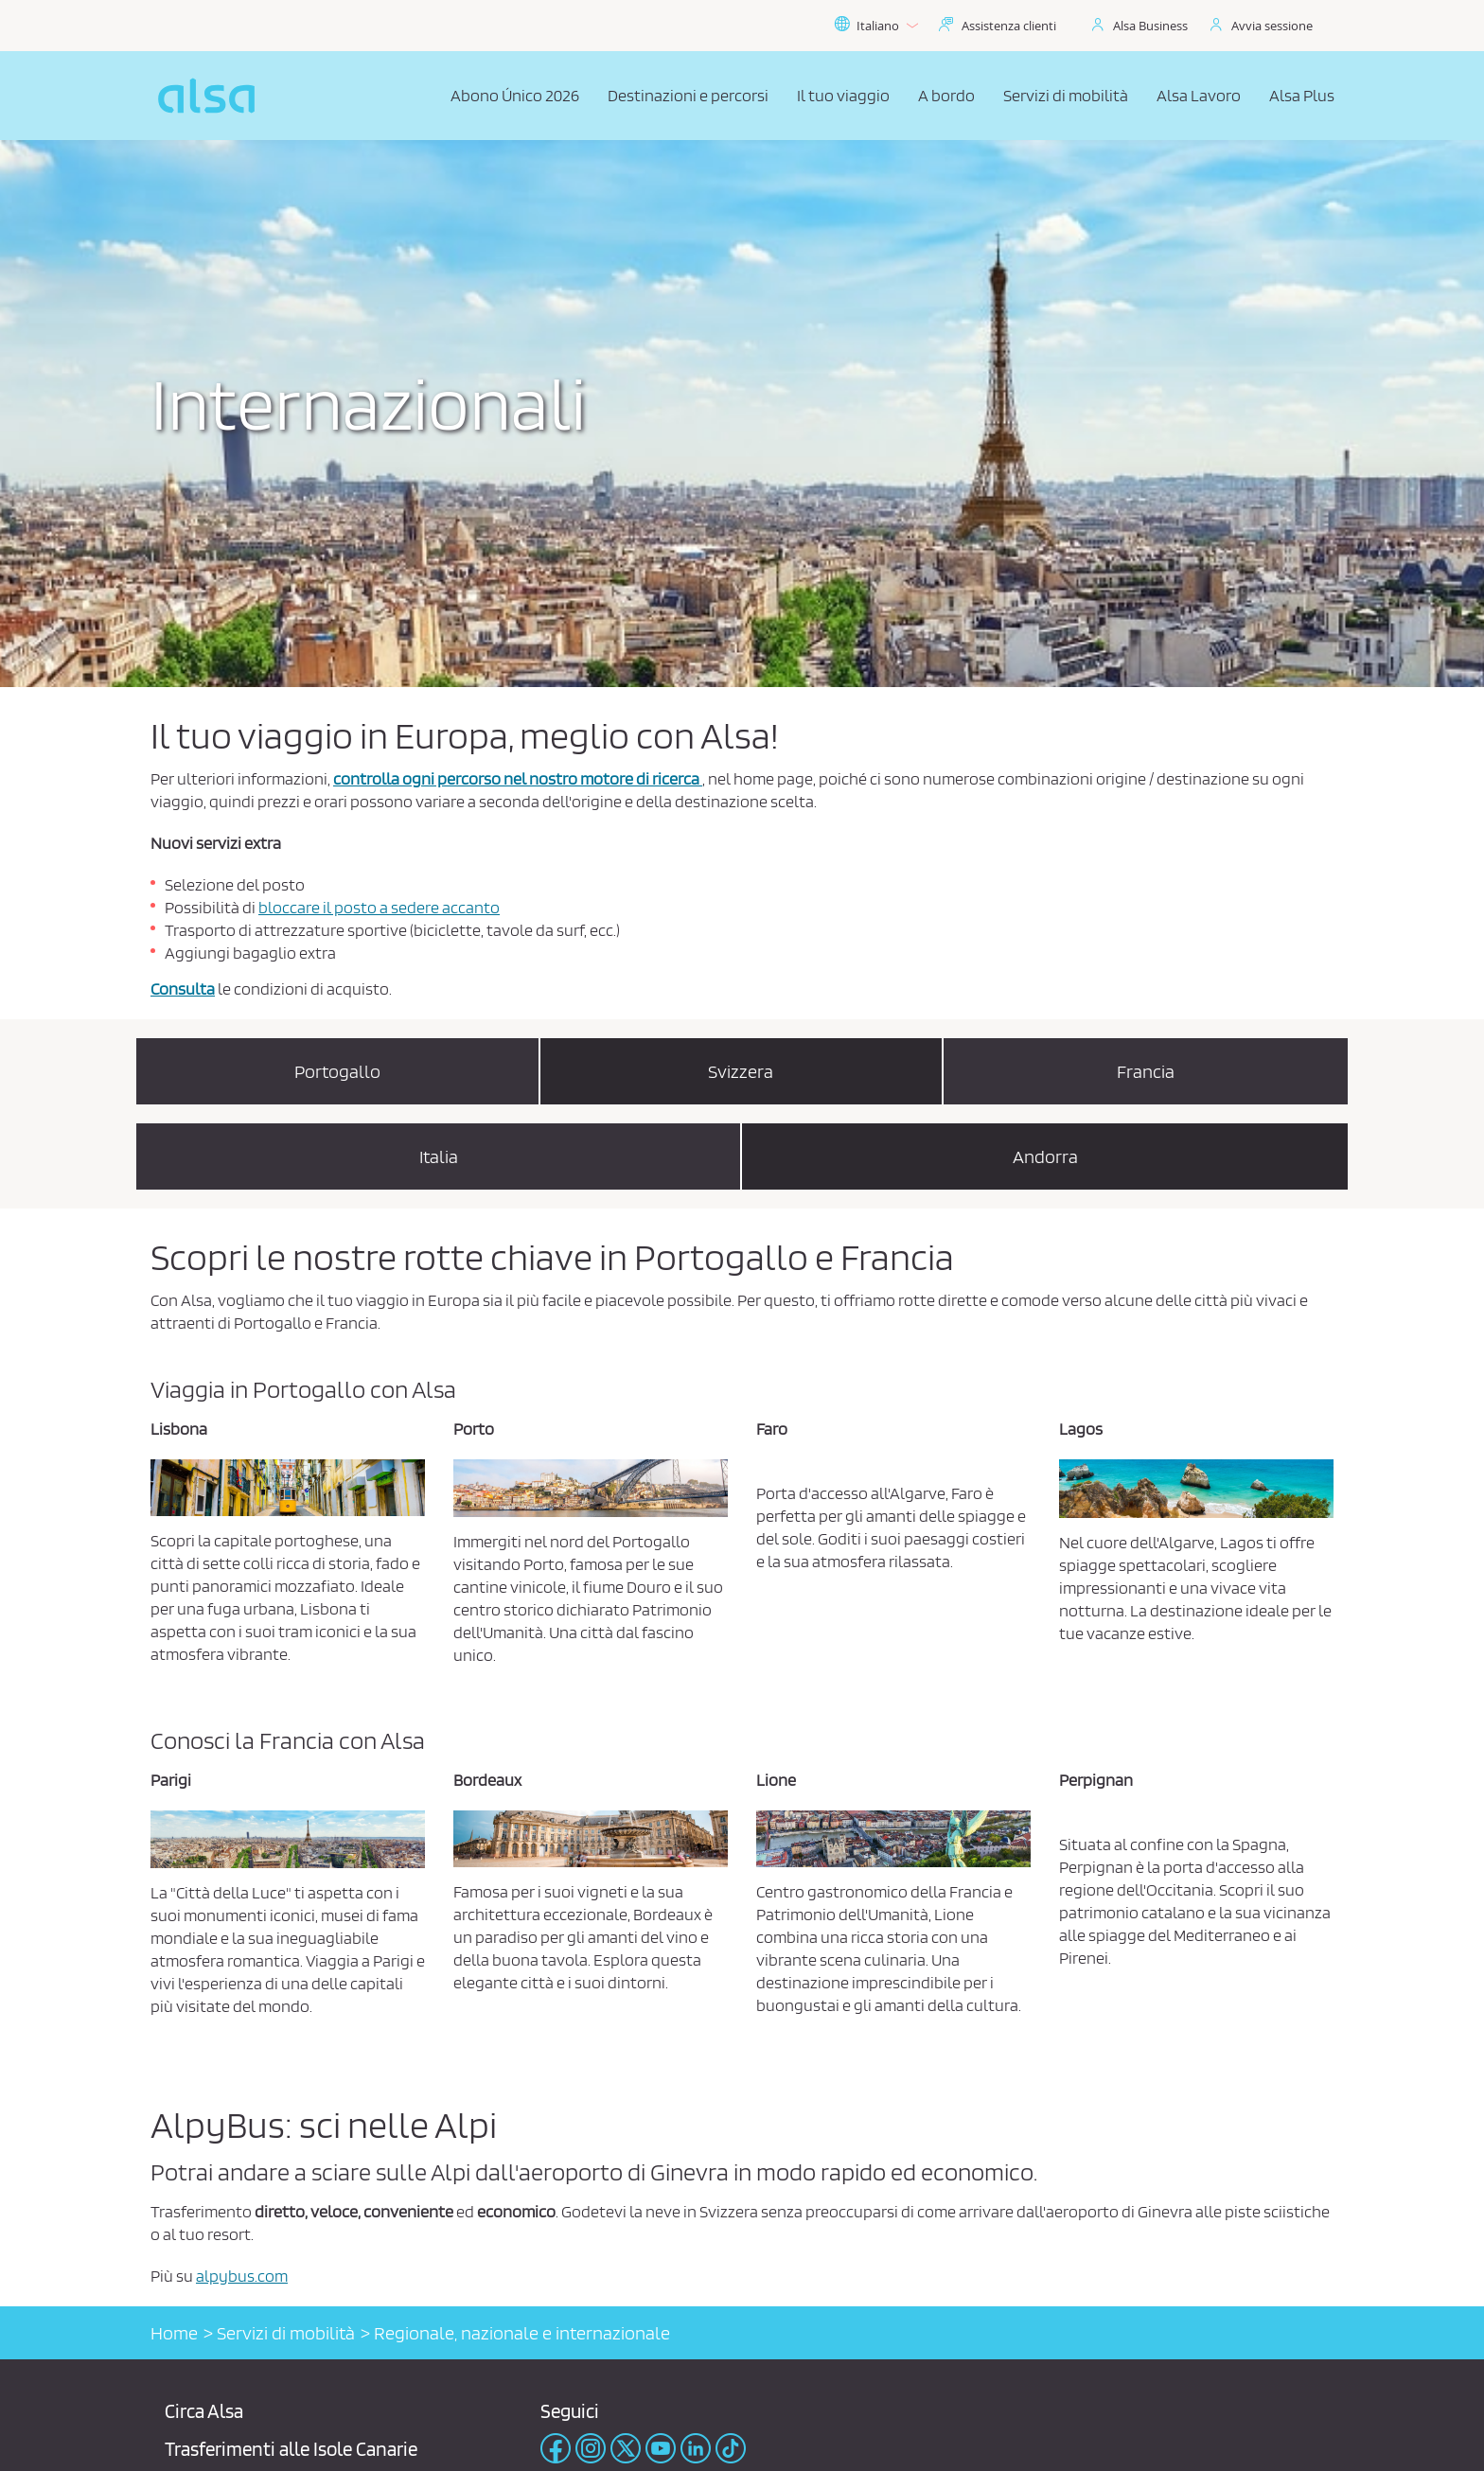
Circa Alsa (204, 2411)
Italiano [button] (876, 25)
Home (174, 2332)
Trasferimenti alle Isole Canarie (291, 2449)
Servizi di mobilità (286, 2332)
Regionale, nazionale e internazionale (522, 2332)
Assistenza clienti (1009, 25)
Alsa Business (1150, 25)
